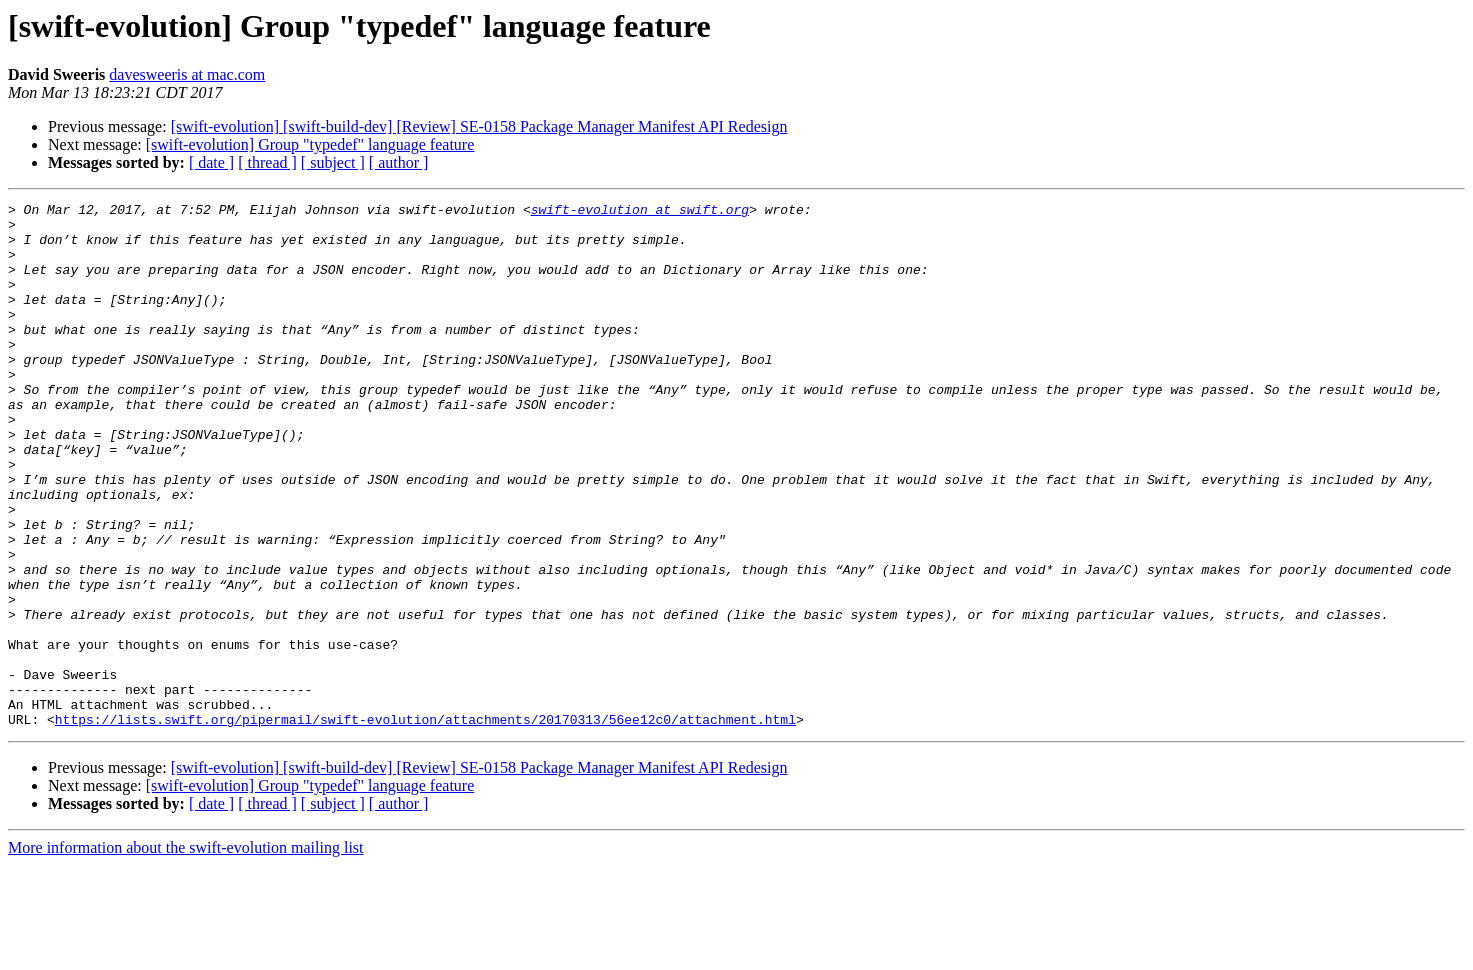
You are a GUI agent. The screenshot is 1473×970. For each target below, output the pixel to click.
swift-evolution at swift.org (640, 212)
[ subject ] (333, 162)
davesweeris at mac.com (187, 74)
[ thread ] (267, 162)
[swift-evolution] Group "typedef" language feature (310, 144)
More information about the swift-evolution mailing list (186, 952)
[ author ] (399, 162)
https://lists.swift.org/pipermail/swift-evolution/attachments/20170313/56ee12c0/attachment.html (425, 824)
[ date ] (211, 162)
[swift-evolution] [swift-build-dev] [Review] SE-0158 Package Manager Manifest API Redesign (479, 126)
